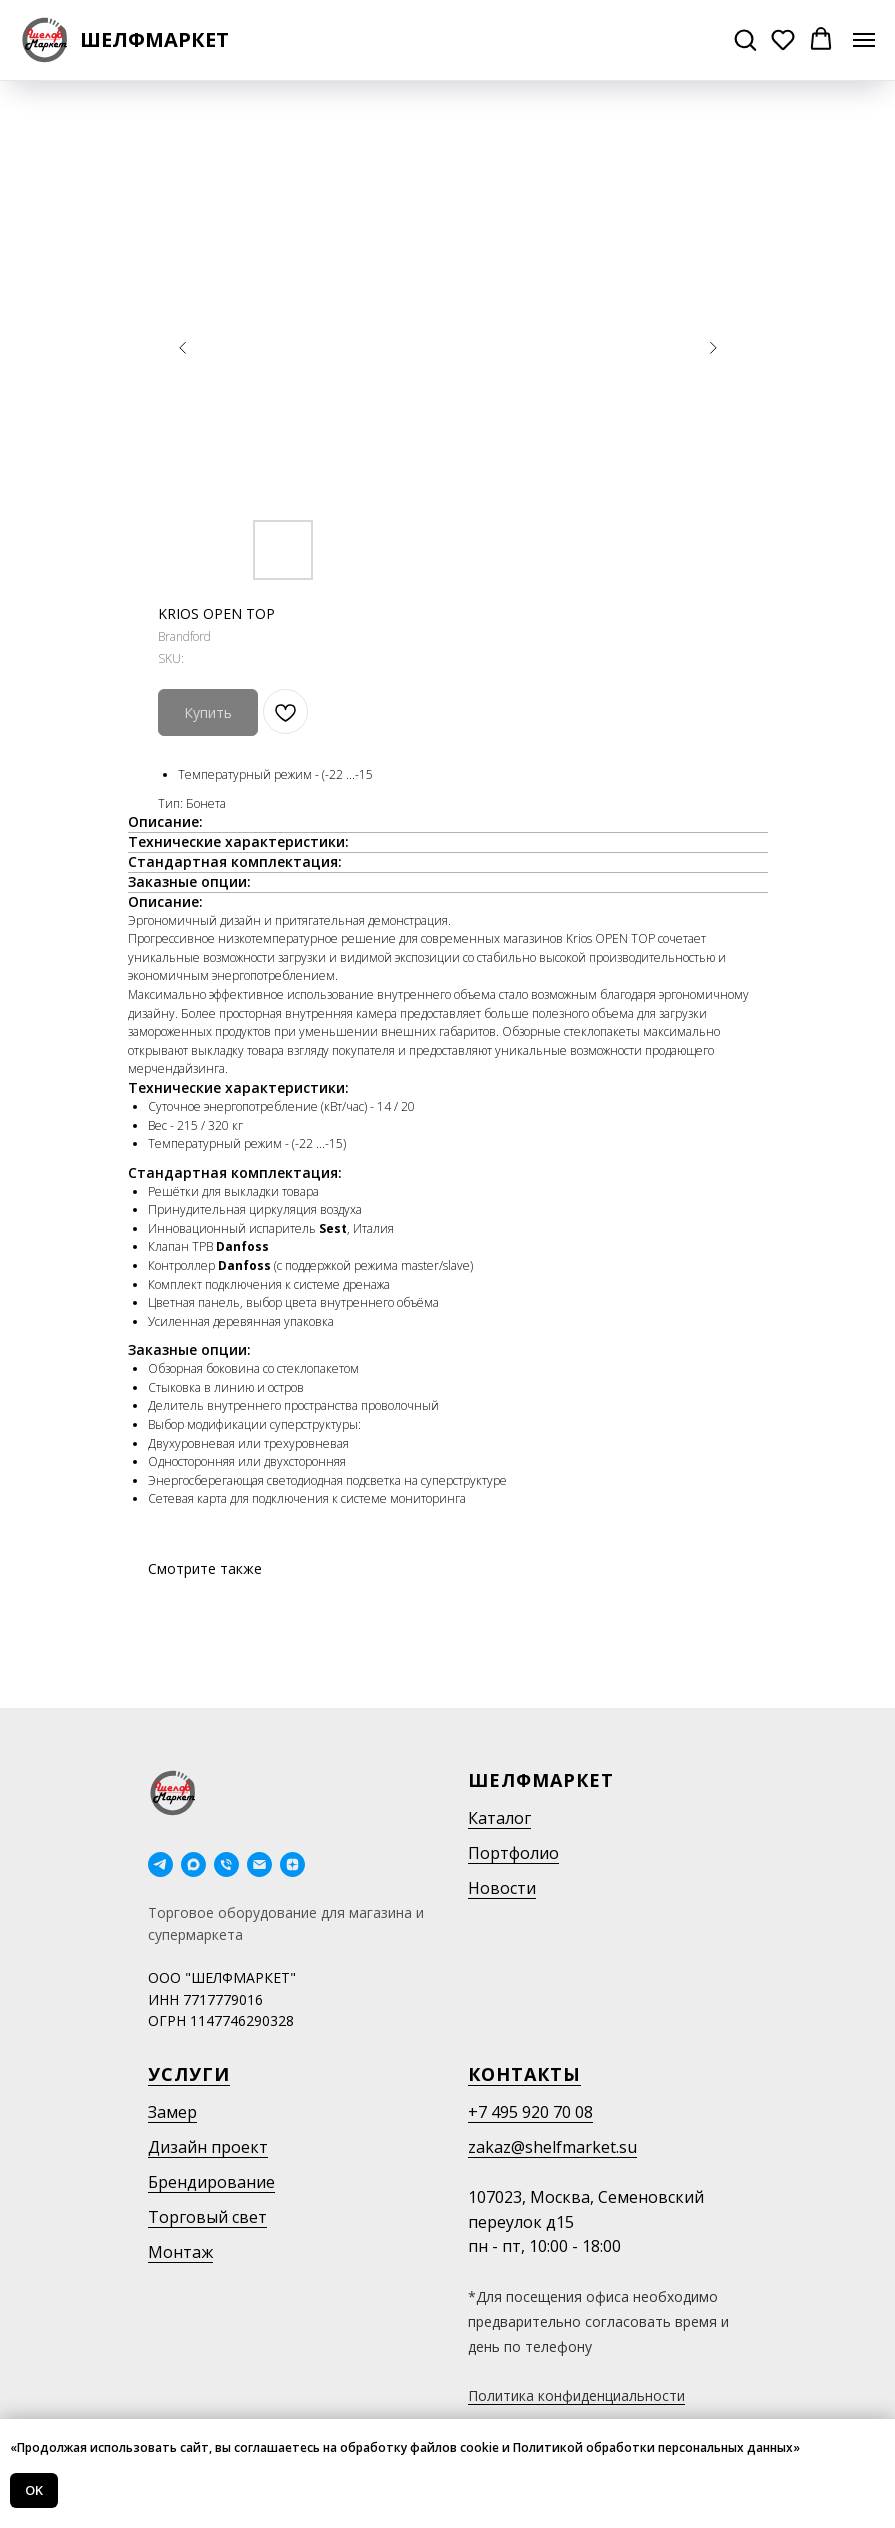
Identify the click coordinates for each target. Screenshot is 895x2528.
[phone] (226, 1864)
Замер (172, 2112)
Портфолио (513, 1853)
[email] (259, 1864)
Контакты (524, 2074)
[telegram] (160, 1864)
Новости (502, 1888)
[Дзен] (292, 1864)
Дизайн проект (208, 2147)
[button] (745, 39)
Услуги (189, 2074)
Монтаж (180, 2252)
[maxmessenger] (193, 1864)
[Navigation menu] (864, 40)
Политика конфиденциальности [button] (576, 2395)
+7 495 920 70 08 (530, 2112)
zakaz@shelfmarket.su (552, 2147)
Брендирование (211, 2182)
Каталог (499, 1818)
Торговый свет (207, 2217)
